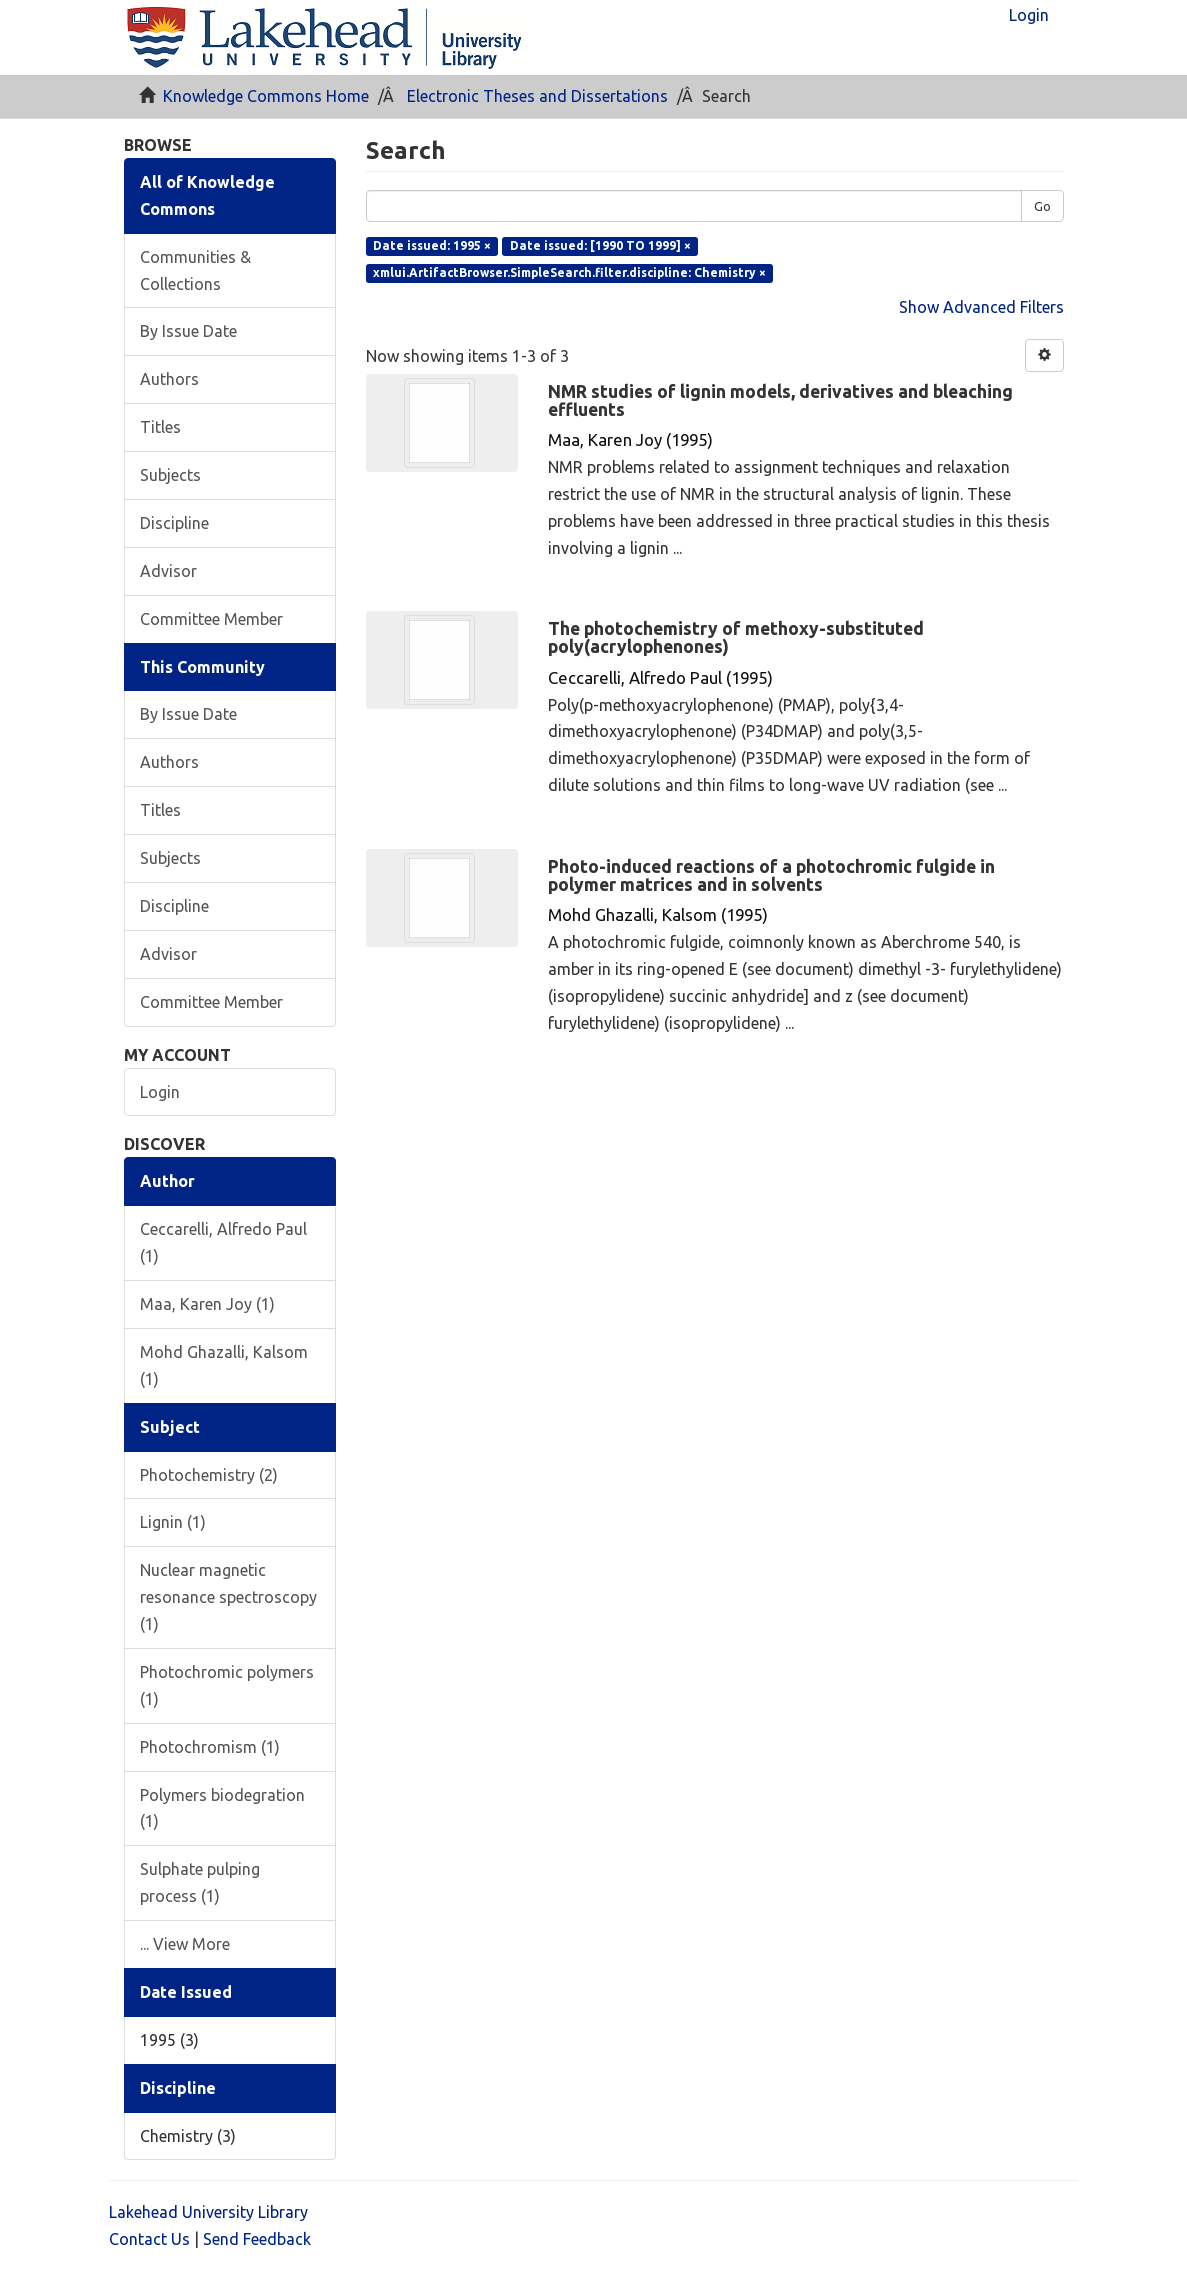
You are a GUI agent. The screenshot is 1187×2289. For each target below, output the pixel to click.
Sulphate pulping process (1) (200, 1882)
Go (1042, 206)
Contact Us (149, 2239)
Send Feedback (257, 2239)
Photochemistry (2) (209, 1475)
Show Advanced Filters (981, 307)
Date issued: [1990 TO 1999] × (600, 245)
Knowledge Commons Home (266, 96)
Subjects (170, 475)
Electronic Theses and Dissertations (537, 96)
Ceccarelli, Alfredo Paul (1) (223, 1242)
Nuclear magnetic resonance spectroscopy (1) (228, 1597)
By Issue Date (188, 331)
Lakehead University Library (208, 2212)
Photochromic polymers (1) (227, 1685)
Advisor (168, 571)
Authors (169, 379)
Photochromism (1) (210, 1747)
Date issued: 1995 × (432, 245)
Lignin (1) (173, 1522)
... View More (185, 1944)
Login (160, 1092)
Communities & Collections (195, 270)
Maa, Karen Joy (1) (207, 1304)
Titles (160, 427)
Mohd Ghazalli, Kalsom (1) (224, 1365)
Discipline (174, 523)
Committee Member (211, 619)
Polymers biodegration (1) (222, 1808)
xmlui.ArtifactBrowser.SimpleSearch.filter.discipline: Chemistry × (569, 272)
